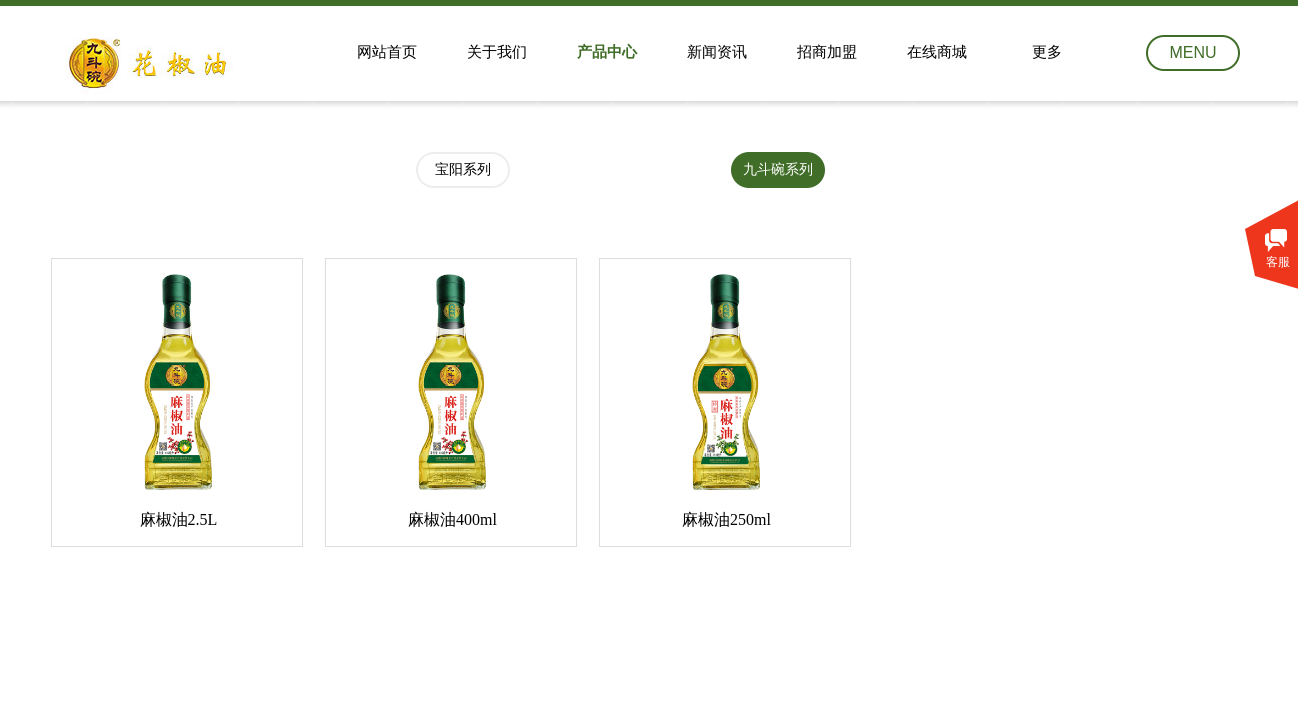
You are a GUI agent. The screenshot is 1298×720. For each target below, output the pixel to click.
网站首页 (387, 52)
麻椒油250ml (726, 519)
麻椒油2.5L (179, 519)
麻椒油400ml (452, 519)
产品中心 (607, 52)
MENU (1192, 52)
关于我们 (497, 52)
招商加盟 (827, 52)
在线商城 (937, 52)
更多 (1047, 52)
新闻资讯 (717, 52)
